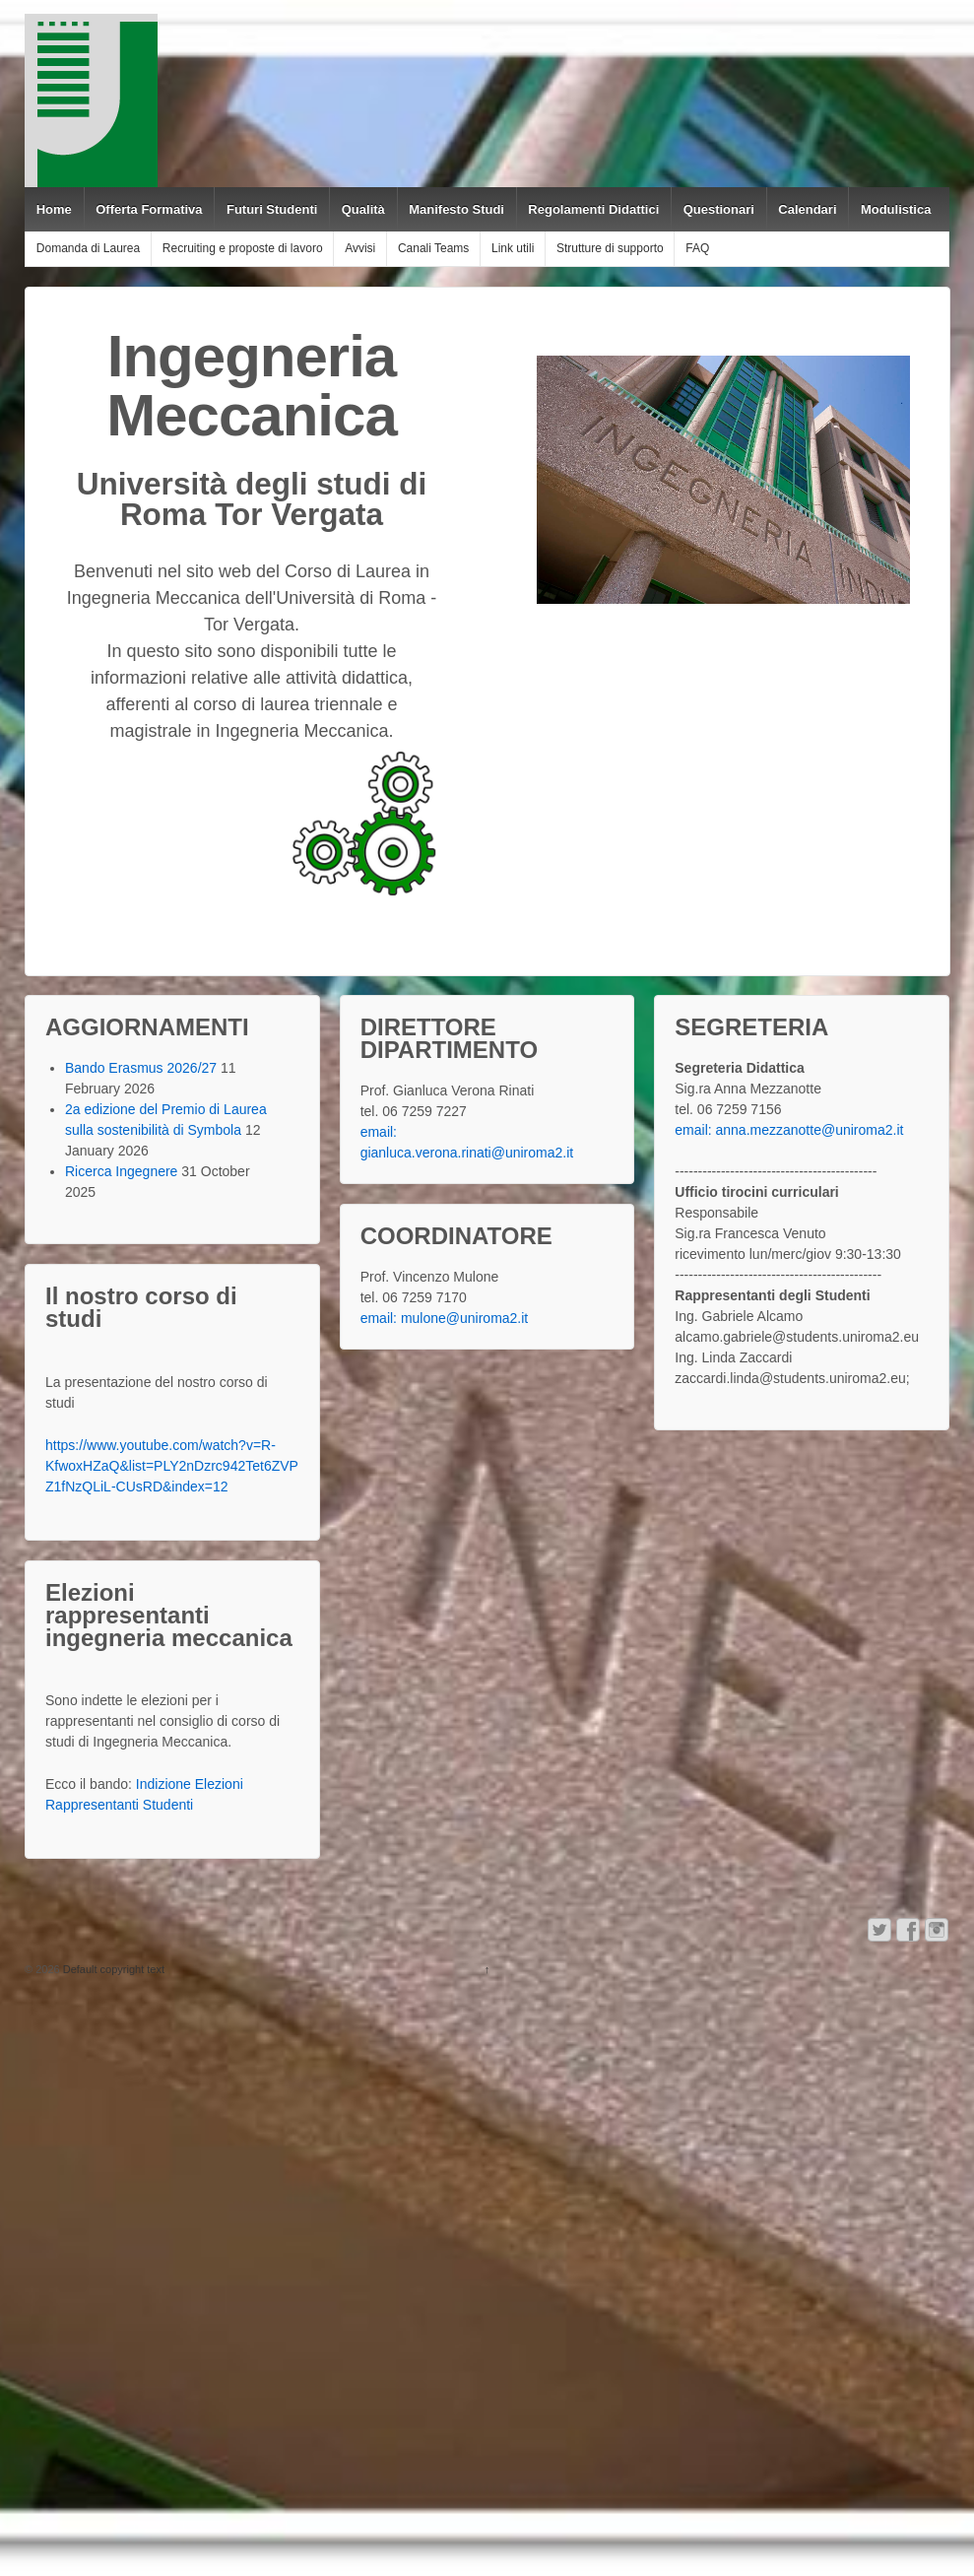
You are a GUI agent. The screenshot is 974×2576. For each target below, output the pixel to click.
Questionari (718, 209)
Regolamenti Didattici (593, 209)
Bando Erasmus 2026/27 (141, 1068)
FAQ (697, 248)
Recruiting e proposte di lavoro (242, 248)
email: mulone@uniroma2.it (444, 1318)
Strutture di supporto (610, 248)
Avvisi (360, 248)
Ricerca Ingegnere (121, 1171)
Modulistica (896, 209)
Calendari (807, 209)
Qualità (363, 209)
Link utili (512, 248)
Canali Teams (433, 248)
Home (54, 209)
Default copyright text (112, 1969)
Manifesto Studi (456, 209)
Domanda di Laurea (88, 248)
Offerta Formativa (149, 209)
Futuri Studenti (272, 209)
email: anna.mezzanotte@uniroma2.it (789, 1130)
